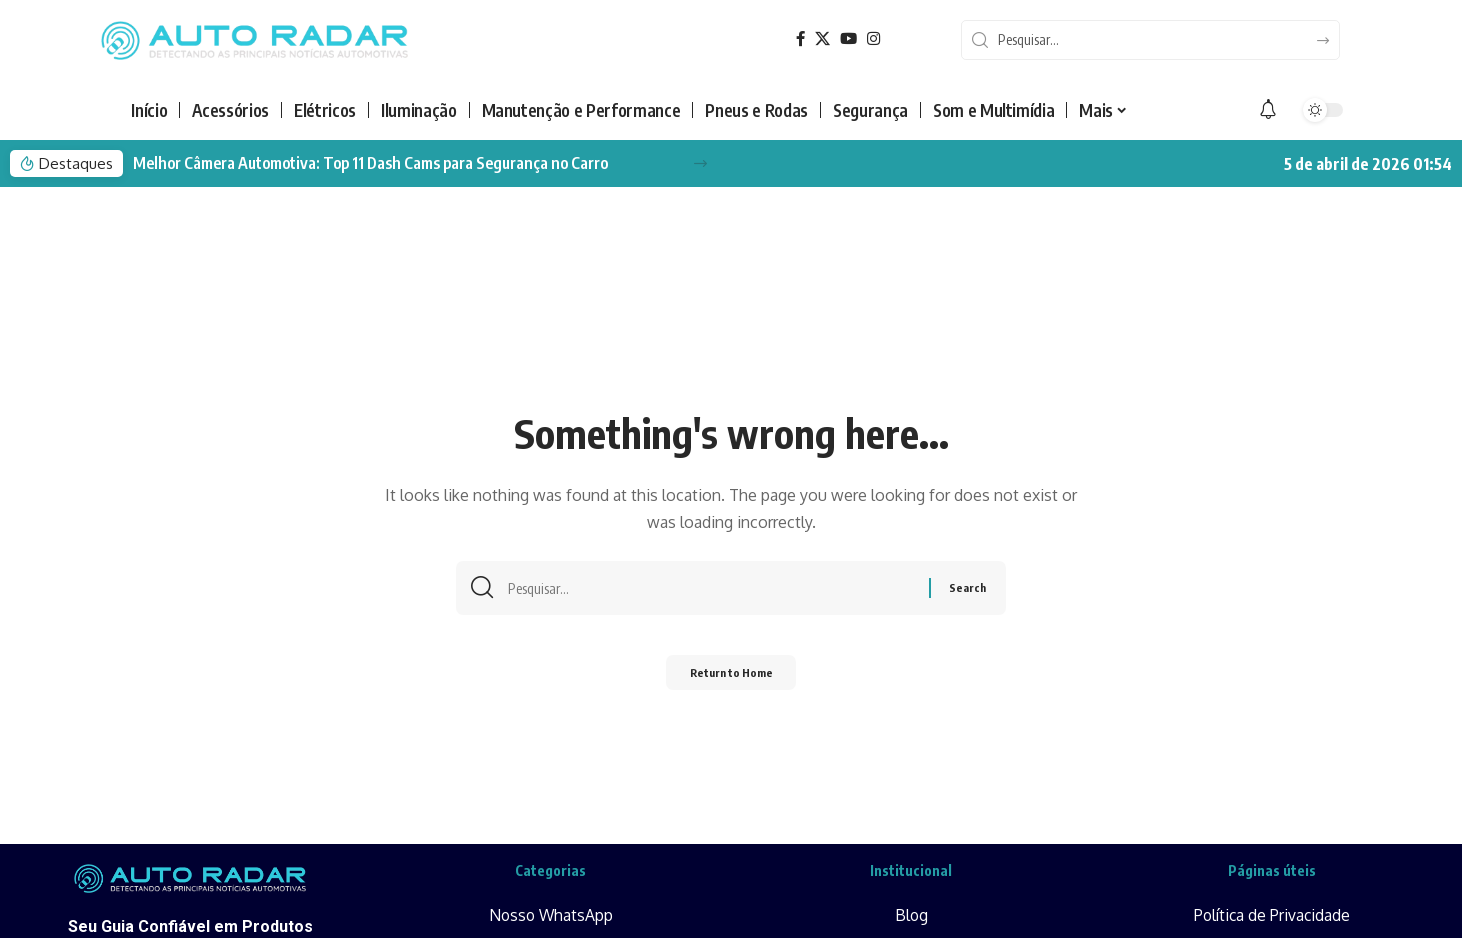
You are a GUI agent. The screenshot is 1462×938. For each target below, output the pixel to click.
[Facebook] (801, 40)
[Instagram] (877, 40)
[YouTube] (851, 40)
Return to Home (731, 680)
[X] (824, 40)
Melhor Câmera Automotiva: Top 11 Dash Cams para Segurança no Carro (370, 166)
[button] (700, 166)
